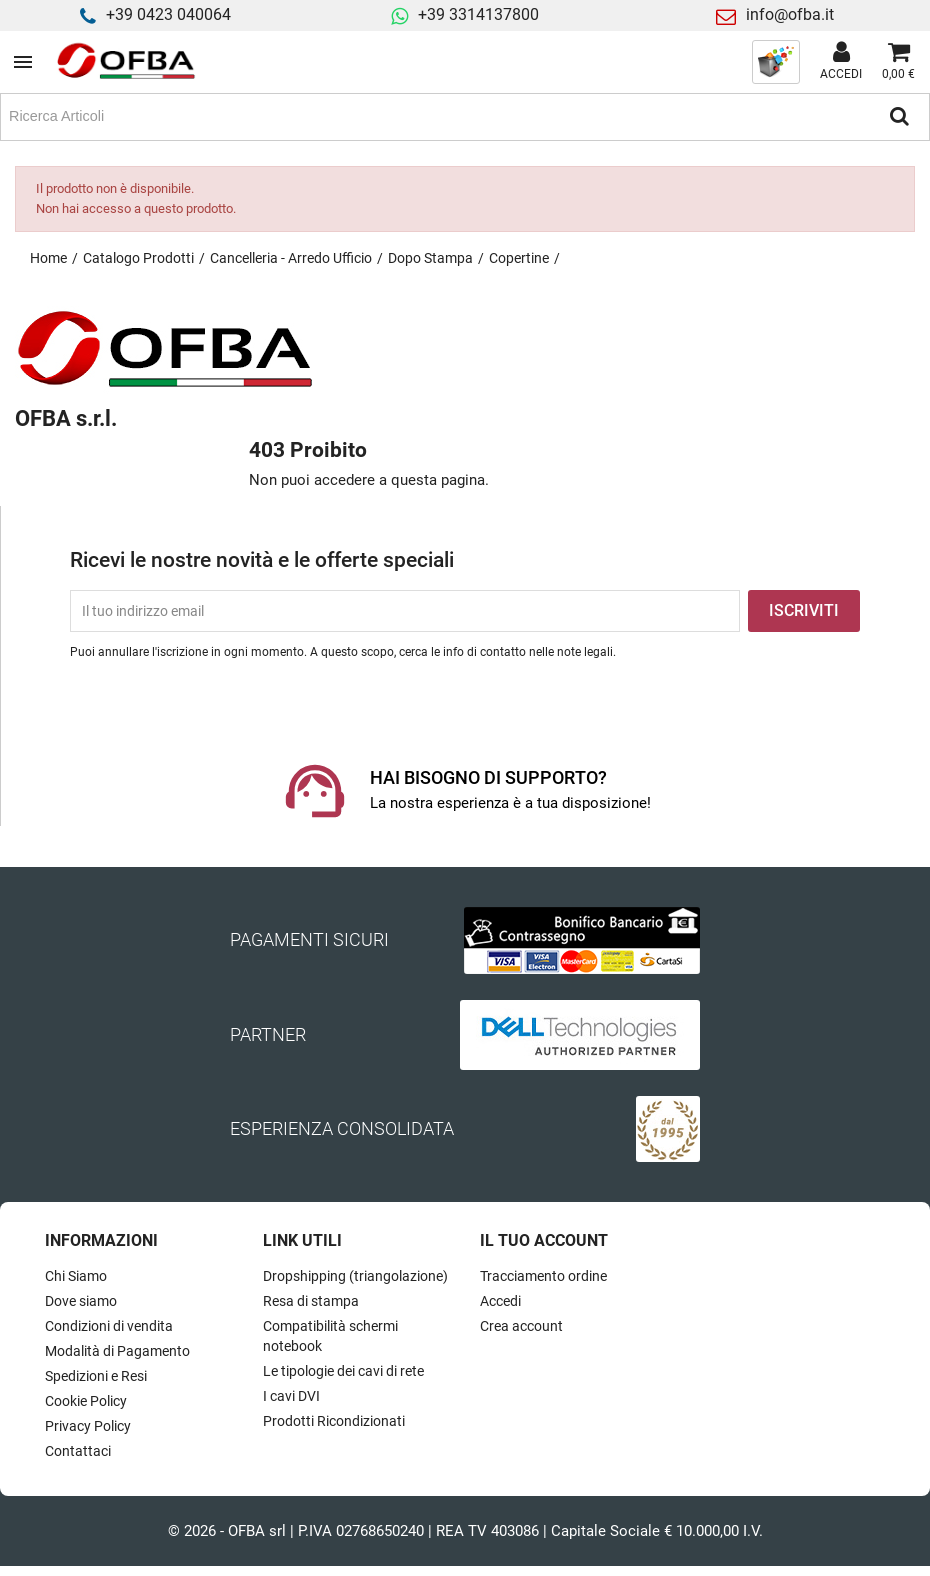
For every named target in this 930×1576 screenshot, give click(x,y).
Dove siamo (81, 1301)
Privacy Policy (88, 1426)
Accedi (500, 1301)
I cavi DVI (291, 1396)
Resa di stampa (311, 1301)
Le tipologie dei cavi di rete (343, 1371)
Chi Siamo (76, 1276)
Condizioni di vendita (109, 1326)
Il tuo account (544, 1240)
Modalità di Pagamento (117, 1351)
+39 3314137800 (478, 14)
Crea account (521, 1326)
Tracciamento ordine (543, 1276)
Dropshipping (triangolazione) (355, 1276)
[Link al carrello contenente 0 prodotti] (898, 62)
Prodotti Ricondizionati (334, 1421)
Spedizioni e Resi (96, 1376)
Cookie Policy (86, 1401)
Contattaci (78, 1451)
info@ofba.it (790, 14)
